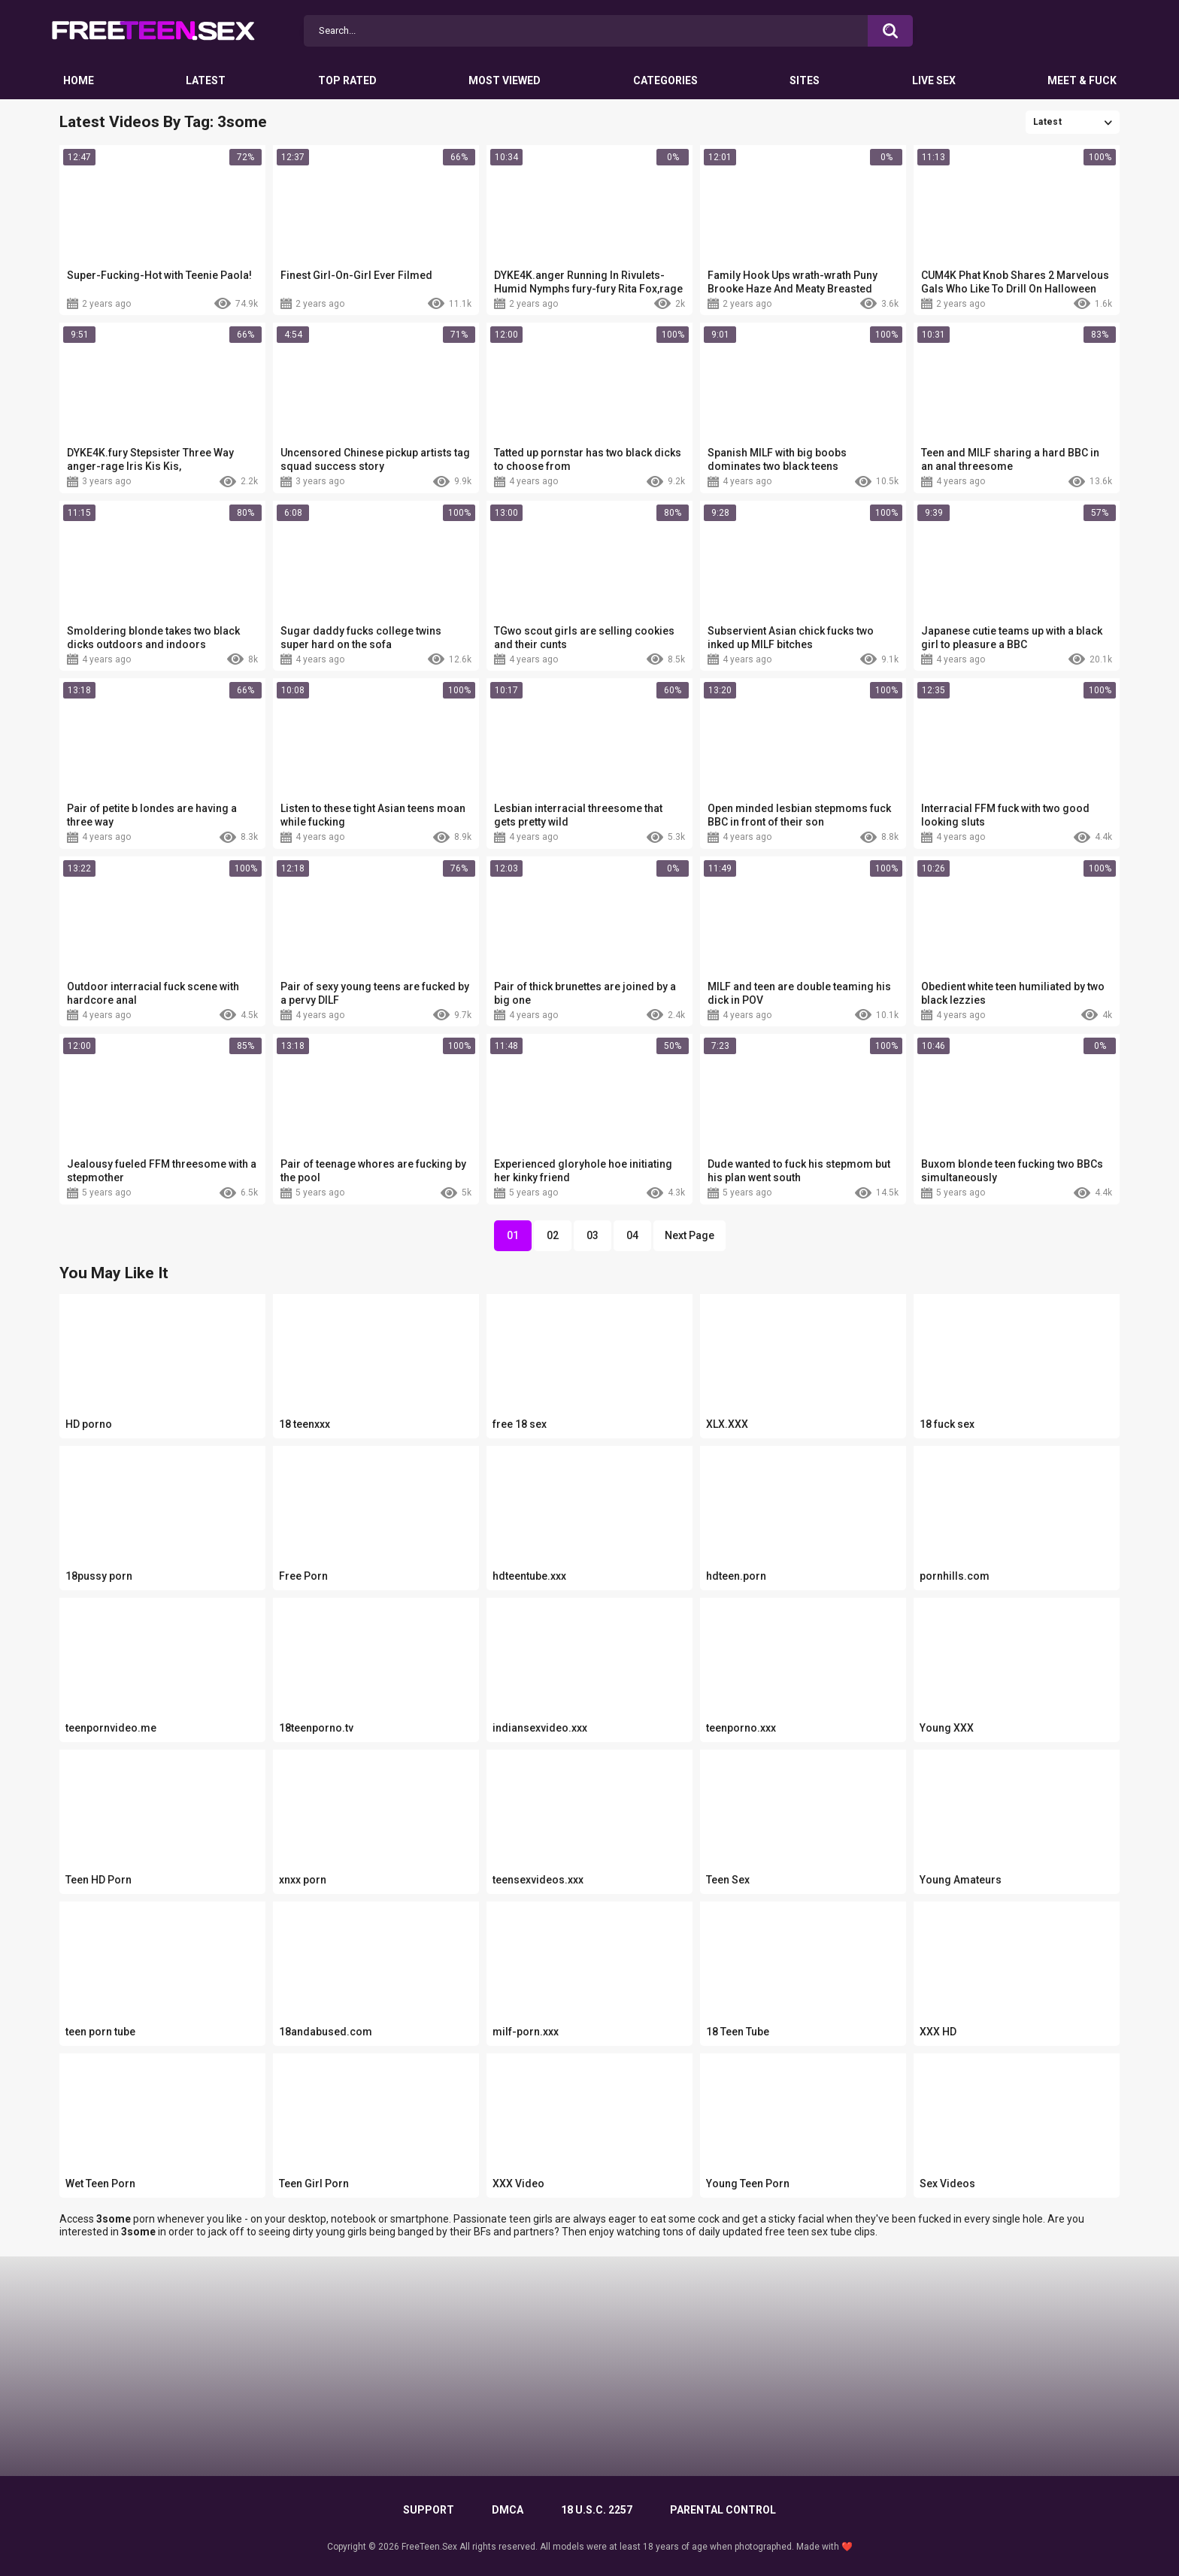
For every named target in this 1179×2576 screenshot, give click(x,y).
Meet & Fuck (1082, 80)
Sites (805, 80)
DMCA (507, 2510)
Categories (665, 80)
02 (553, 1235)
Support (428, 2510)
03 (592, 1235)
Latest (206, 80)
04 (632, 1235)
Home (78, 80)
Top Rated (347, 80)
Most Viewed (504, 80)
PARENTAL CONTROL (723, 2510)
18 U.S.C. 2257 (596, 2510)
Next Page (689, 1235)
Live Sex (934, 80)
